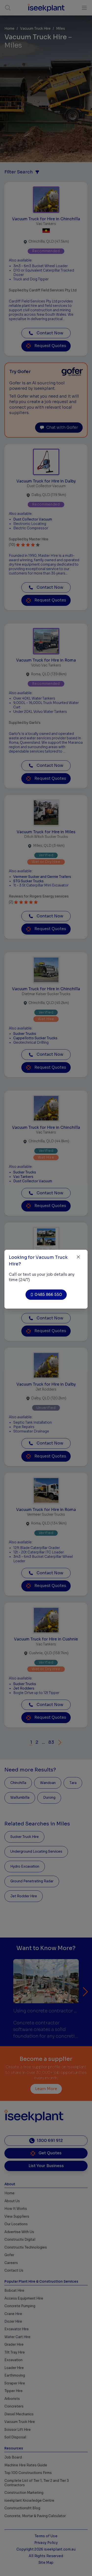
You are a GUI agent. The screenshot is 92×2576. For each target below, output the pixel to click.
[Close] (78, 1257)
